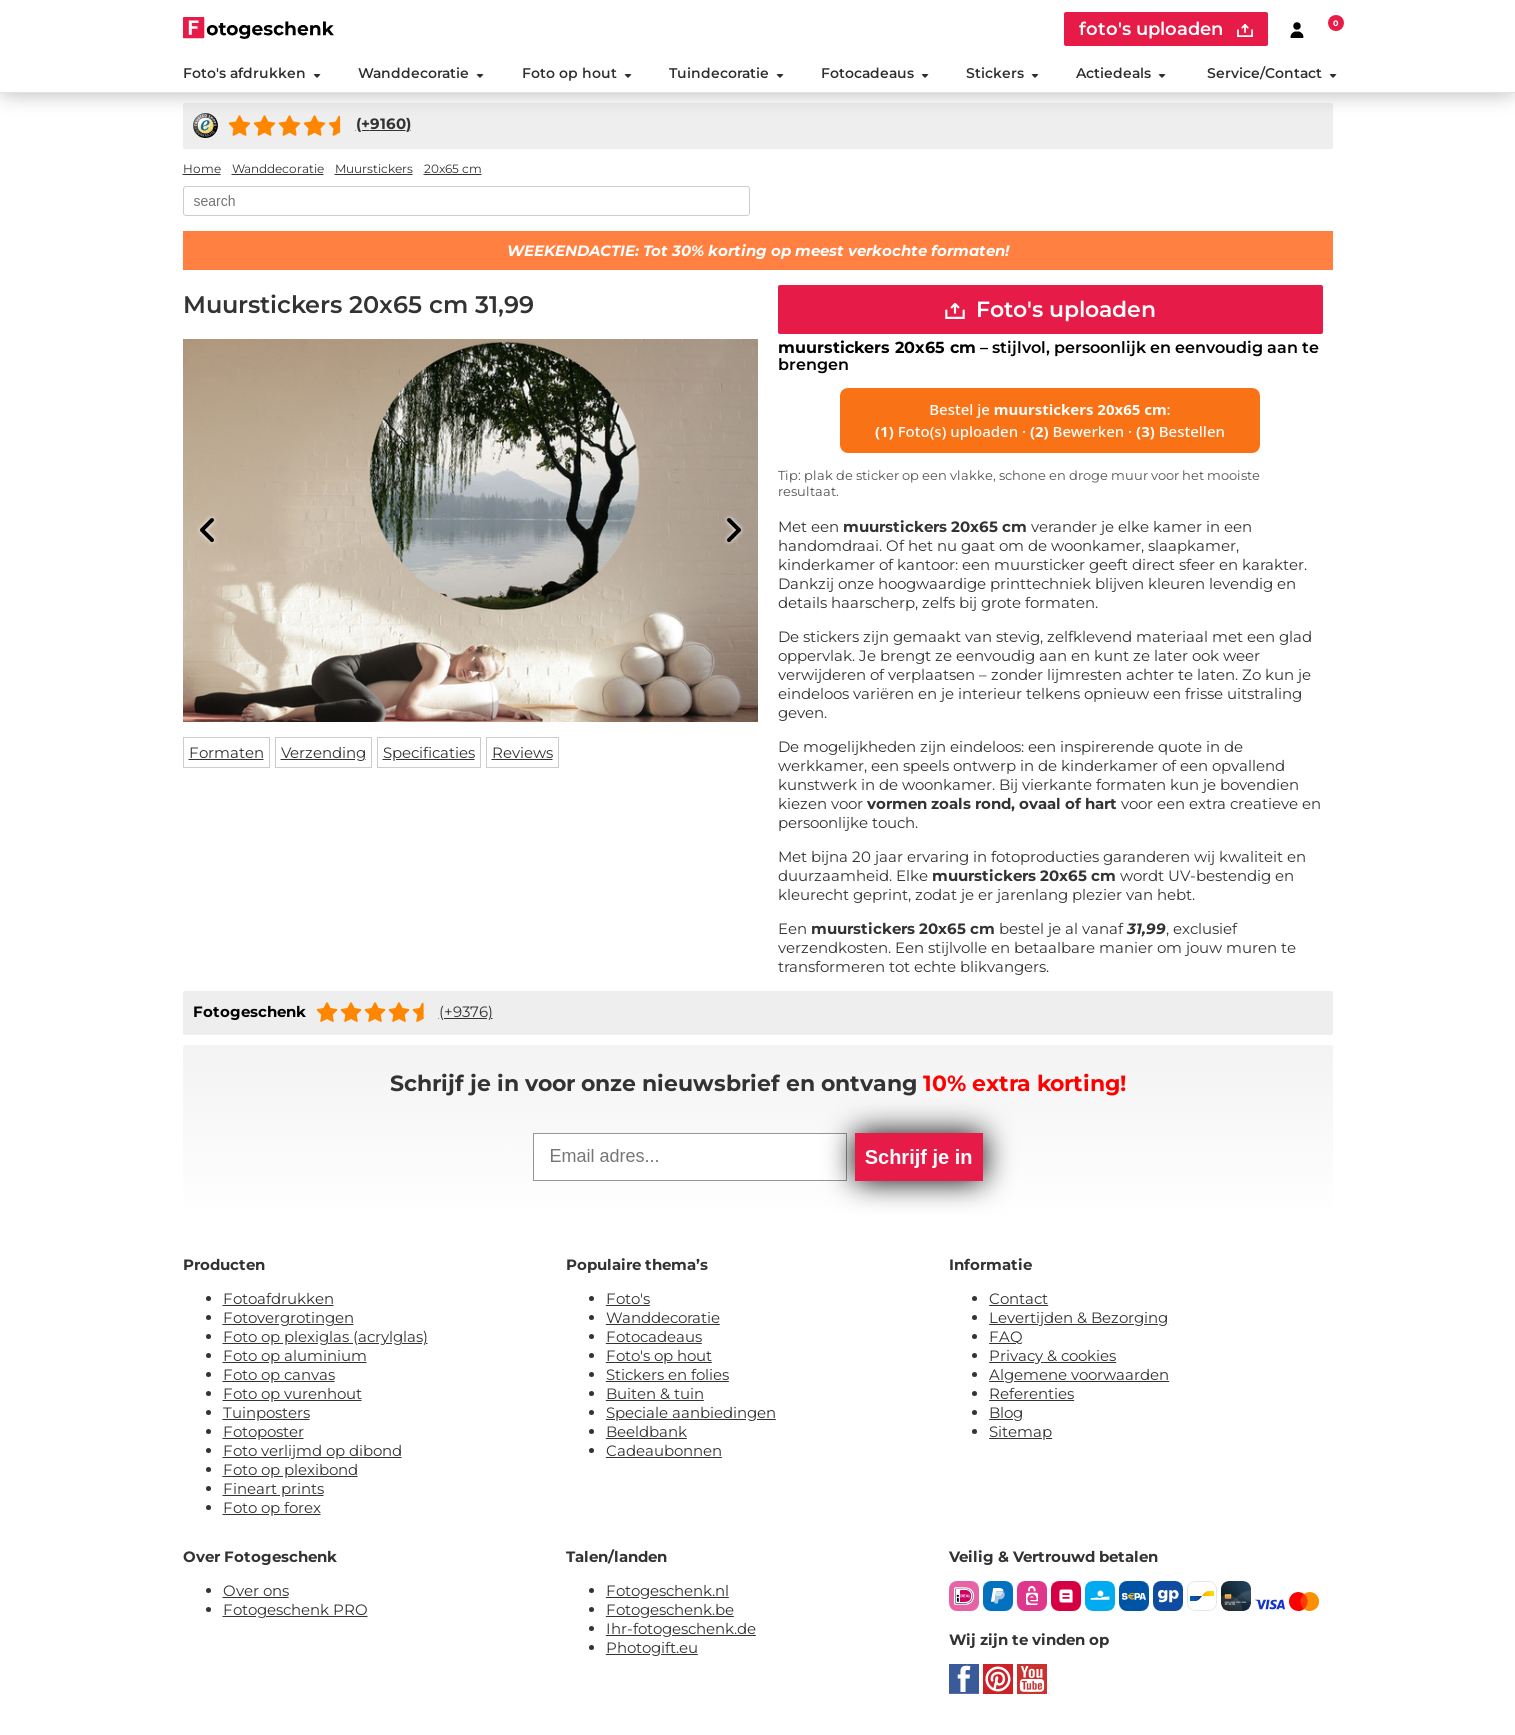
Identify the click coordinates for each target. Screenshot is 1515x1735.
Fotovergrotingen (288, 1319)
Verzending (323, 753)
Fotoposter (263, 1433)
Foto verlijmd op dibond (312, 1452)
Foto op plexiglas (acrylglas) (325, 1338)
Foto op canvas (279, 1376)
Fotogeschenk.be (670, 1611)
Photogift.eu (652, 1649)
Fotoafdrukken (278, 1300)
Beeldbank (646, 1433)
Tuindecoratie (725, 74)
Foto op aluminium (295, 1357)
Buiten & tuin (655, 1395)
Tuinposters (266, 1414)
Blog (1006, 1414)
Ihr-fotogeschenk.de (681, 1630)
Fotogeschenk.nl (667, 1592)
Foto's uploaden (1050, 310)
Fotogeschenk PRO (295, 1611)
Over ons (256, 1592)
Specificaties (429, 753)
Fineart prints (273, 1490)
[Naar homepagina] (258, 27)
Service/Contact (1272, 74)
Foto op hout (576, 74)
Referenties (1031, 1395)
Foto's (628, 1300)
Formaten (226, 753)
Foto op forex (272, 1509)
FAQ (1006, 1338)
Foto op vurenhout (292, 1395)
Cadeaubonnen (664, 1452)
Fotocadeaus (875, 74)
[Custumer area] (1297, 29)
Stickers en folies (667, 1376)
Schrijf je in (919, 1159)
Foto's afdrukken (252, 74)
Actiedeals (1121, 74)
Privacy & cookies (1052, 1357)
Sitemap (1020, 1433)
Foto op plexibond (290, 1471)
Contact (1018, 1300)
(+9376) (466, 1013)
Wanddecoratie (421, 74)
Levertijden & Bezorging (1078, 1319)
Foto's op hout (659, 1357)
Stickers (1002, 74)
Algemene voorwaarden (1079, 1376)
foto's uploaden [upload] (1166, 29)
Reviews (522, 753)
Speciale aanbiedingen (691, 1414)
